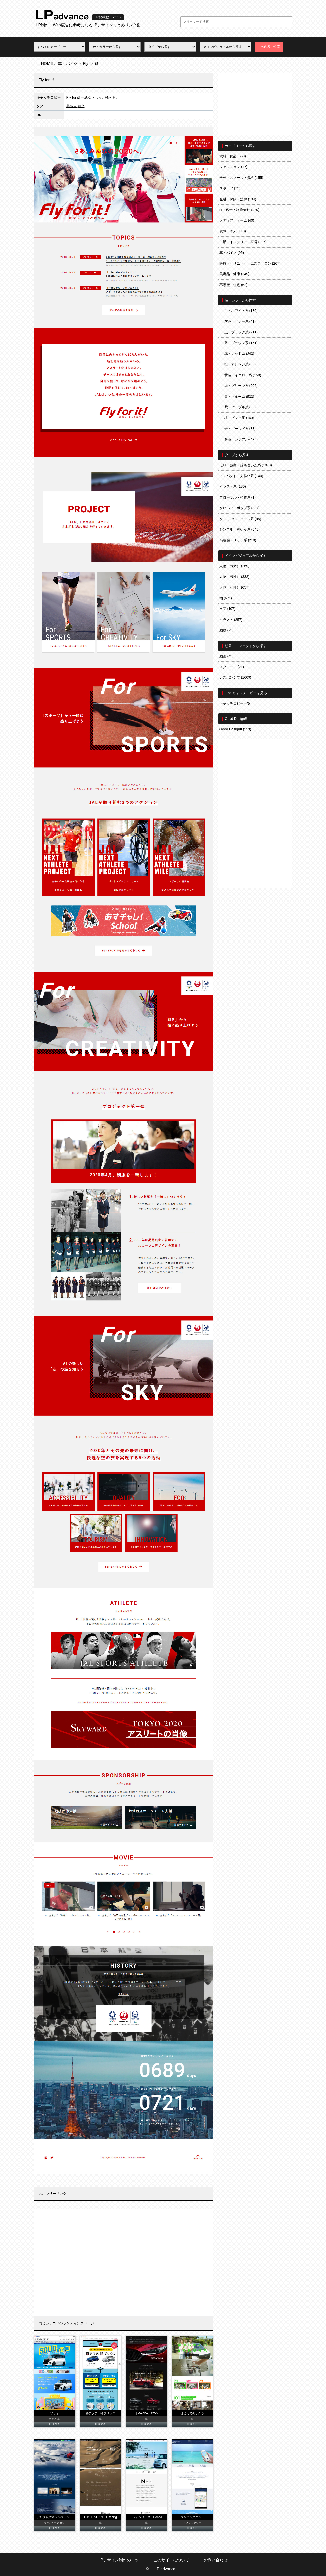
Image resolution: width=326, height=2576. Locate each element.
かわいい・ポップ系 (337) (239, 508)
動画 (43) (226, 656)
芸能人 (71, 106)
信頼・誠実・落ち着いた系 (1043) (245, 465)
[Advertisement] (123, 2262)
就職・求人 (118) (232, 231)
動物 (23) (226, 630)
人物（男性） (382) (234, 577)
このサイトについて (171, 2560)
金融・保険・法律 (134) (237, 199)
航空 (81, 106)
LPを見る (54, 2424)
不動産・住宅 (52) (233, 285)
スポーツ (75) (230, 188)
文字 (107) (227, 609)
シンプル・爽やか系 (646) (239, 529)
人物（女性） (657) (234, 587)
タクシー (196, 2522)
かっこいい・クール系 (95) (240, 519)
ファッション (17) (233, 167)
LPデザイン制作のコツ (118, 2560)
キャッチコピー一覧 (234, 703)
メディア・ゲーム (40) (236, 220)
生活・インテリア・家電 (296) (243, 242)
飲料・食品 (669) (232, 156)
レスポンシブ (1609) (235, 677)
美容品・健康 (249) (234, 274)
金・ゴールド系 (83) (240, 429)
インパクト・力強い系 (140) (241, 476)
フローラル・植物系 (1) (237, 497)
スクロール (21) (231, 667)
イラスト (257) (231, 620)
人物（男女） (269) (234, 566)
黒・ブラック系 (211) (241, 332)
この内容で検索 (269, 47)
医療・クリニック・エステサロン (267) (250, 263)
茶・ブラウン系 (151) (241, 343)
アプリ (187, 2522)
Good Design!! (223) (235, 729)
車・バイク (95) (231, 253)
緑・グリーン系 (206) (241, 386)
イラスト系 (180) (232, 486)
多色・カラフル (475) (241, 439)
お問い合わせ (216, 2560)
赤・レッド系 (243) (239, 354)
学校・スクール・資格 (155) (241, 178)
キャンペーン (51, 2522)
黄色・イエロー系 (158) (242, 375)
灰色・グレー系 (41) (240, 321)
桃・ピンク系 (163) (239, 418)
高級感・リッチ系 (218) (237, 540)
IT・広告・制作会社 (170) (239, 210)
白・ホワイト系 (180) (241, 311)
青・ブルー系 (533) (239, 396)
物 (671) (225, 598)
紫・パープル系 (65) (240, 407)
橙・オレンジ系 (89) (240, 364)
